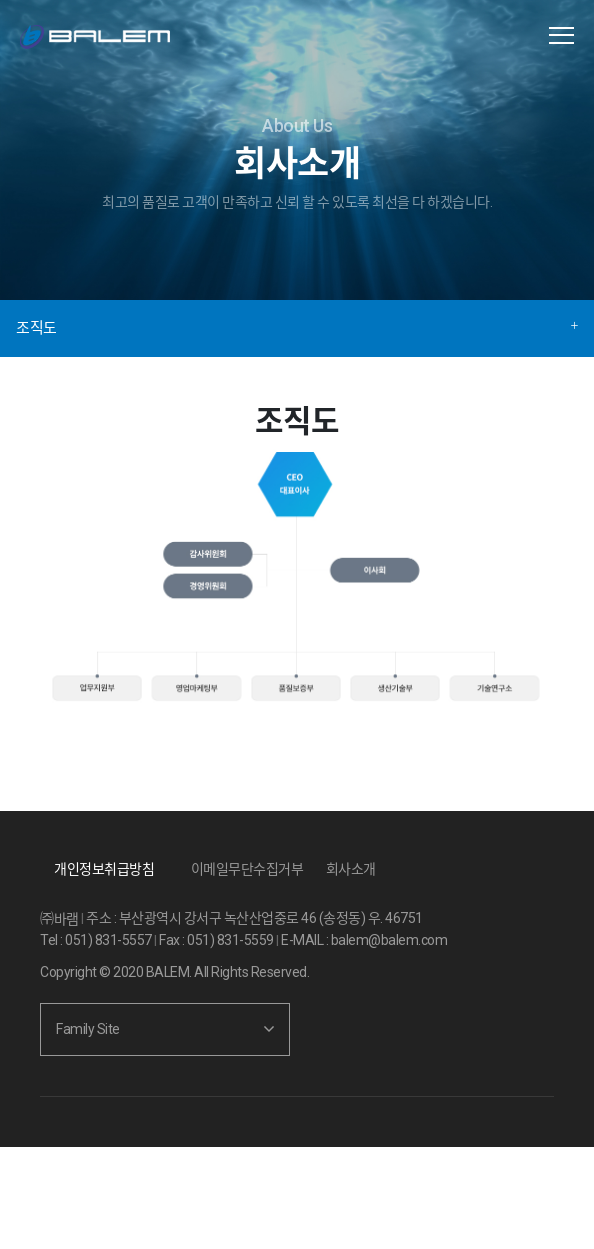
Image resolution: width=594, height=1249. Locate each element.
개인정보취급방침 (104, 869)
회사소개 (351, 869)
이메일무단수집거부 (247, 869)
